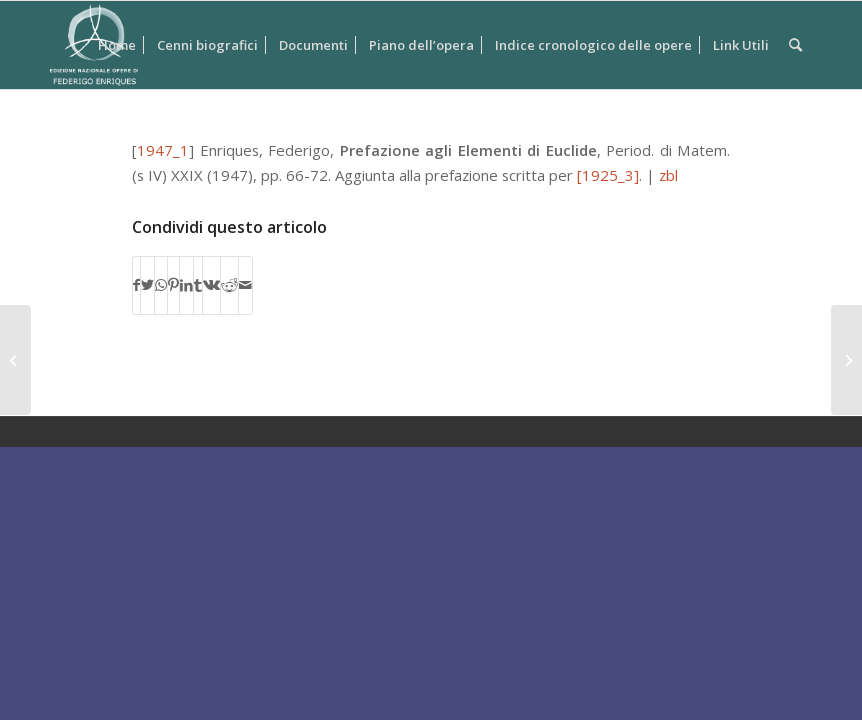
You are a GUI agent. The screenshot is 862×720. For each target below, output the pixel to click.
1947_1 (163, 150)
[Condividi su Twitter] (147, 285)
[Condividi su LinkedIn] (186, 285)
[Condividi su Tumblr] (198, 285)
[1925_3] (608, 175)
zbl (668, 175)
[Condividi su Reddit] (229, 285)
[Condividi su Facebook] (136, 285)
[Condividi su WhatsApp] (161, 285)
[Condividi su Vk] (211, 285)
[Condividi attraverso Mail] (245, 285)
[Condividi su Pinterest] (173, 285)
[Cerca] (795, 45)
